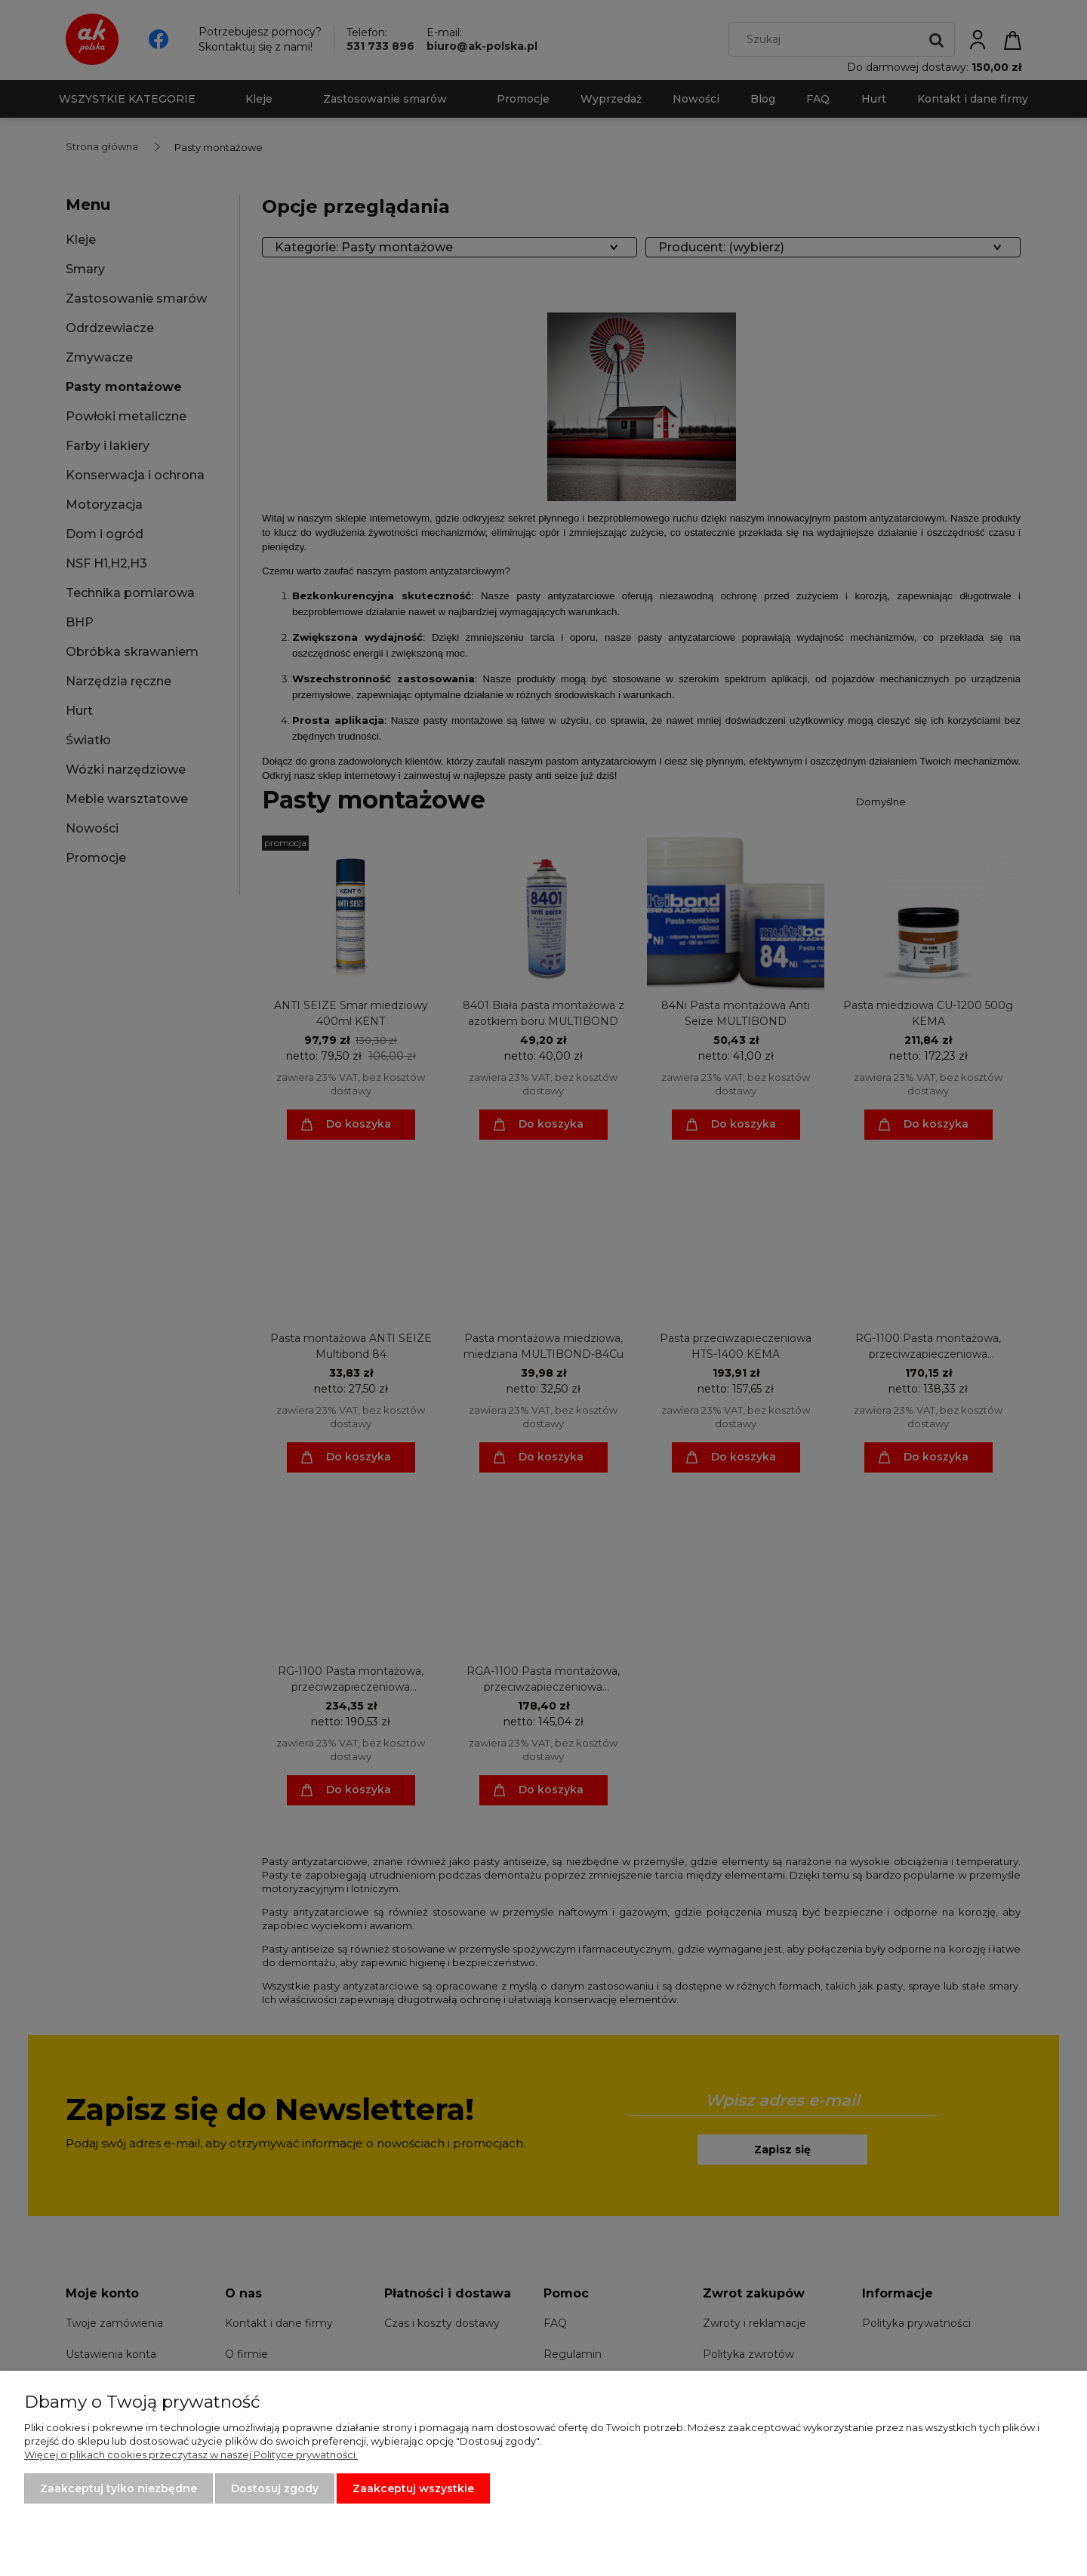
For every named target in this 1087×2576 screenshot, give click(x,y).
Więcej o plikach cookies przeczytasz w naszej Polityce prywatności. (191, 2454)
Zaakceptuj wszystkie (413, 2488)
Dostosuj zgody (275, 2488)
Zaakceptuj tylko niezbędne (118, 2488)
